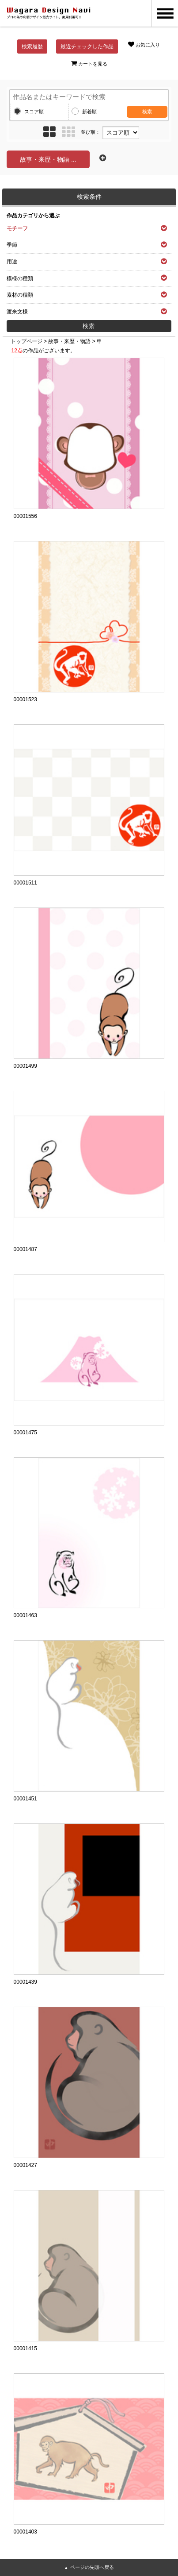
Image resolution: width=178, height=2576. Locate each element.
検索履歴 (32, 46)
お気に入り (144, 44)
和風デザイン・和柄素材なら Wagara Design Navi (48, 13)
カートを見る (89, 63)
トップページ (26, 341)
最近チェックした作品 (87, 46)
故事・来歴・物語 (69, 341)
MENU (164, 13)
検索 (147, 111)
